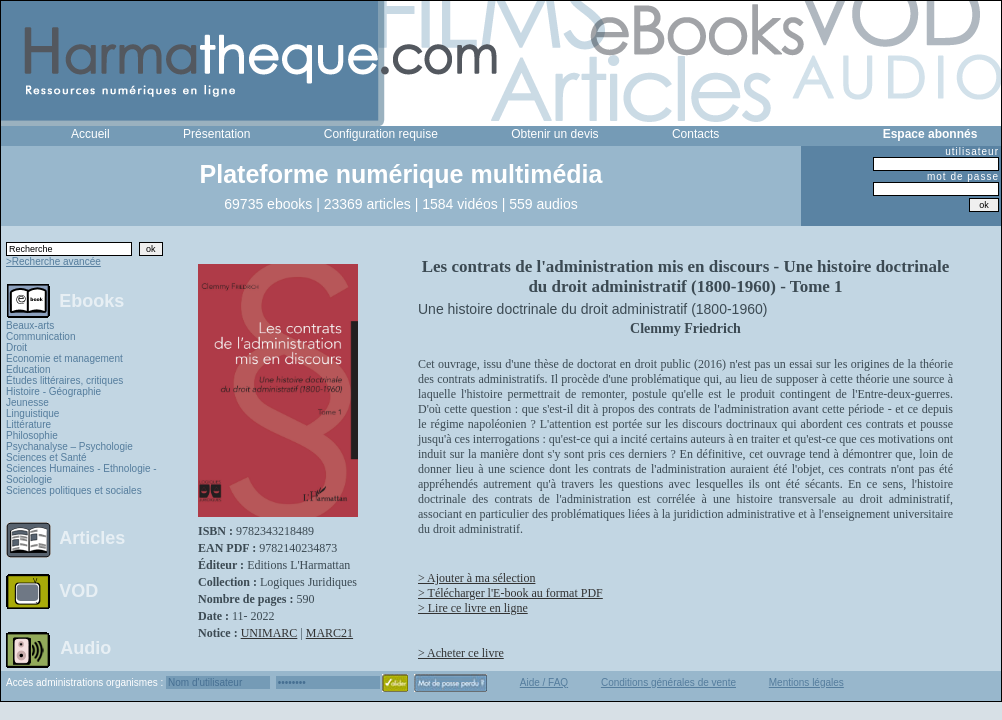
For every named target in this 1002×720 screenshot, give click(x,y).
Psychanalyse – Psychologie (69, 446)
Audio (85, 647)
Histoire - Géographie (53, 391)
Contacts (695, 134)
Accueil (90, 134)
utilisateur (972, 151)
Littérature (28, 424)
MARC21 (329, 633)
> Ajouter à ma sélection (476, 578)
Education (28, 369)
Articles (92, 538)
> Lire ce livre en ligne (473, 608)
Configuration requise (381, 134)
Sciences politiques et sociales (74, 490)
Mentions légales (806, 682)
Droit (16, 347)
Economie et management (64, 358)
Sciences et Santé (46, 457)
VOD (78, 591)
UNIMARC (269, 633)
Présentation (216, 134)
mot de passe (963, 176)
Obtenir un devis (554, 134)
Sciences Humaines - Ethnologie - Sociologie (81, 474)
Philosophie (32, 435)
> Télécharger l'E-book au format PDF (510, 593)
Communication (40, 336)
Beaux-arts (30, 325)
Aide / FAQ (544, 682)
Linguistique (32, 413)
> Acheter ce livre (461, 653)
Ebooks (91, 300)
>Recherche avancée (53, 261)
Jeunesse (27, 402)
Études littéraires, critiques (64, 380)
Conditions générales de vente (668, 682)
